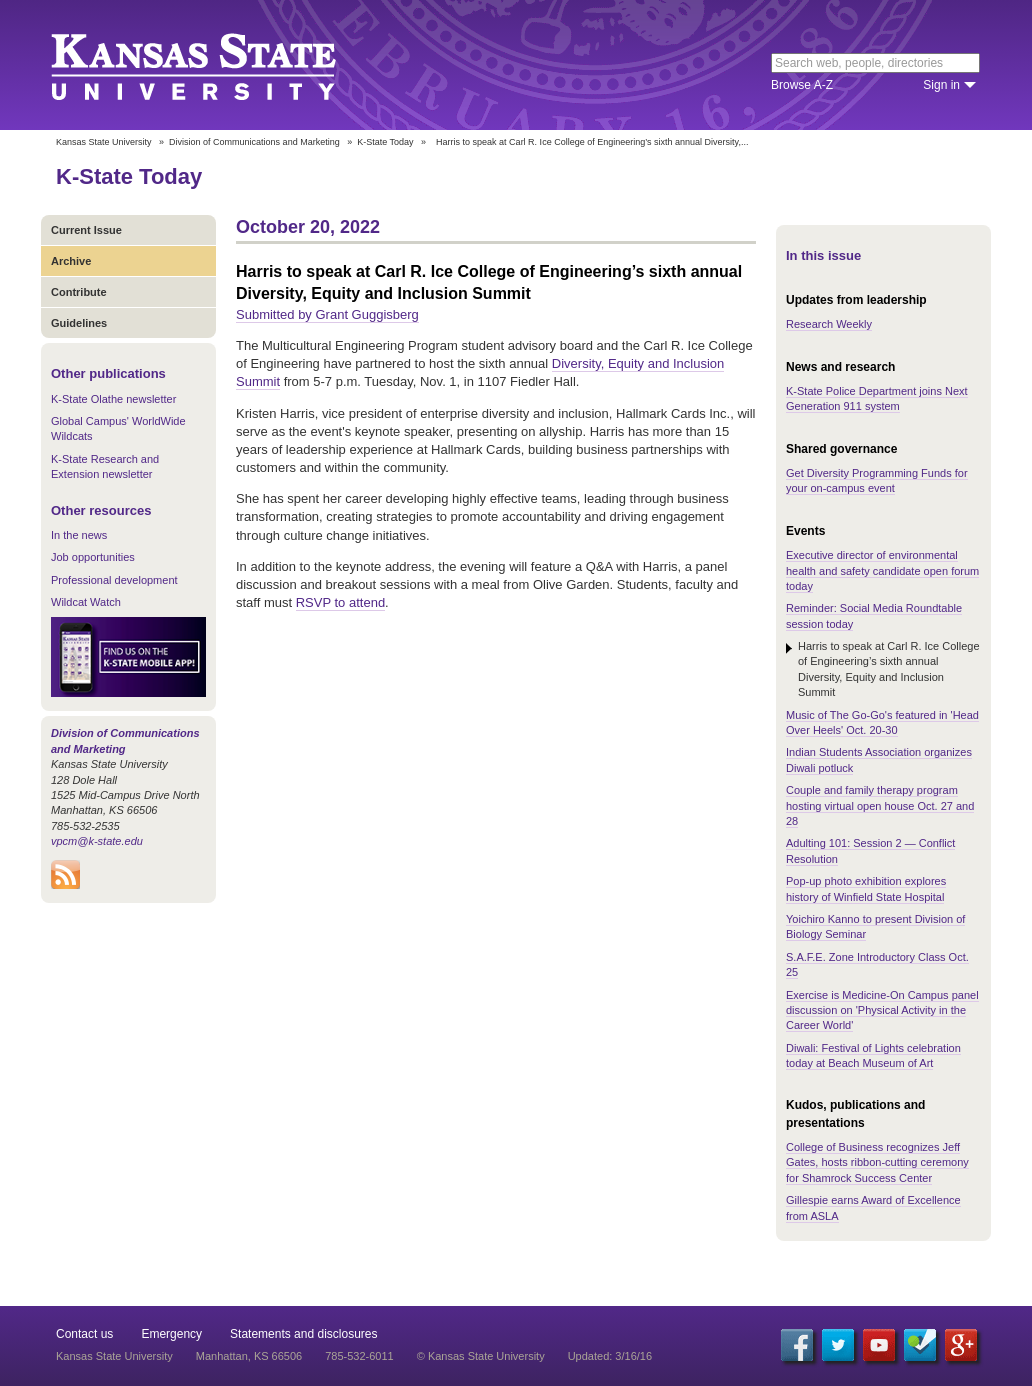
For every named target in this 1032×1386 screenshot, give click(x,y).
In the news (79, 535)
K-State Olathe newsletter (113, 399)
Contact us (84, 1334)
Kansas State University (218, 65)
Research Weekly (829, 324)
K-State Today (385, 142)
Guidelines (79, 323)
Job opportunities (93, 557)
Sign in (941, 85)
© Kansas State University (481, 1356)
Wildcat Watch (86, 602)
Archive (71, 261)
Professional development (114, 580)
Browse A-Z (802, 85)
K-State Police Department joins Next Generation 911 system (877, 398)
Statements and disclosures (303, 1334)
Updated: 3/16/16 (610, 1356)
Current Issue (86, 230)
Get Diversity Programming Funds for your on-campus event (877, 480)
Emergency (171, 1334)
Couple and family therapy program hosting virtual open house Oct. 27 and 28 (880, 805)
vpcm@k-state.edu (97, 841)
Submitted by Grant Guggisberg (327, 314)
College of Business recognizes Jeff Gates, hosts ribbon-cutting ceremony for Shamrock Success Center (877, 1162)
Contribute (79, 292)
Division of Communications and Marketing (254, 142)
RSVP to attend (340, 602)
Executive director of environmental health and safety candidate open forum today (882, 570)
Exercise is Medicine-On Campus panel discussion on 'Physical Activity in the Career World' (882, 1010)
